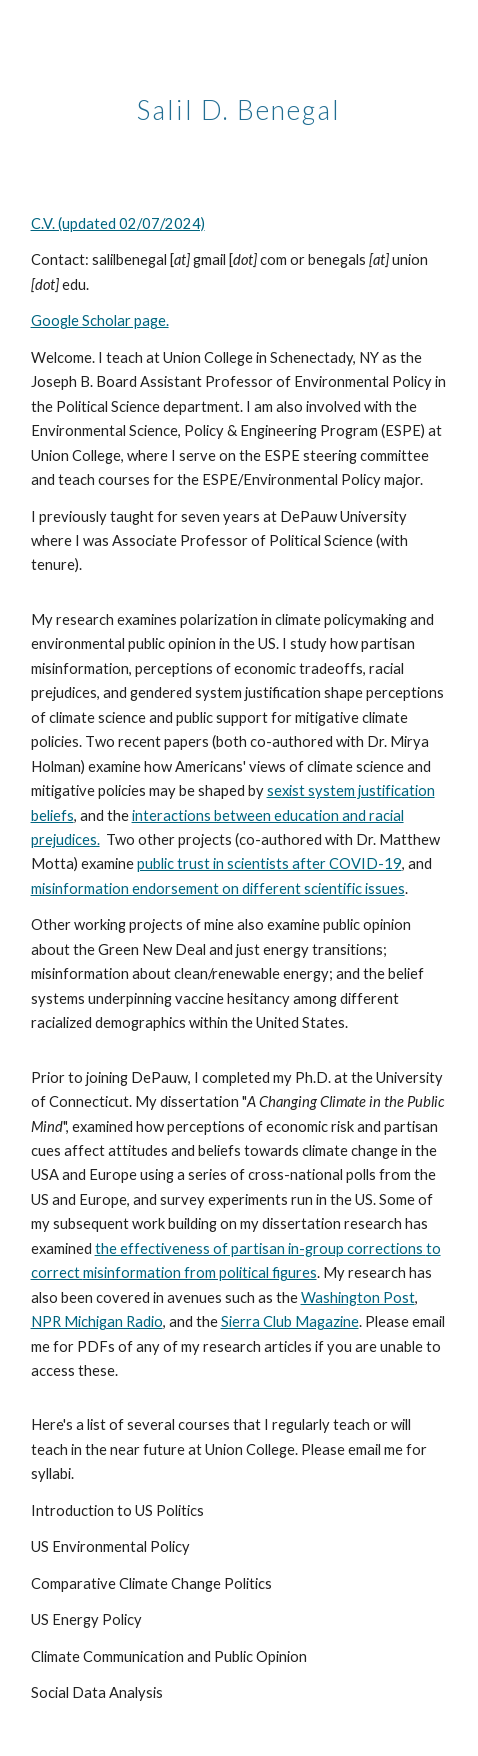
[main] (239, 105)
